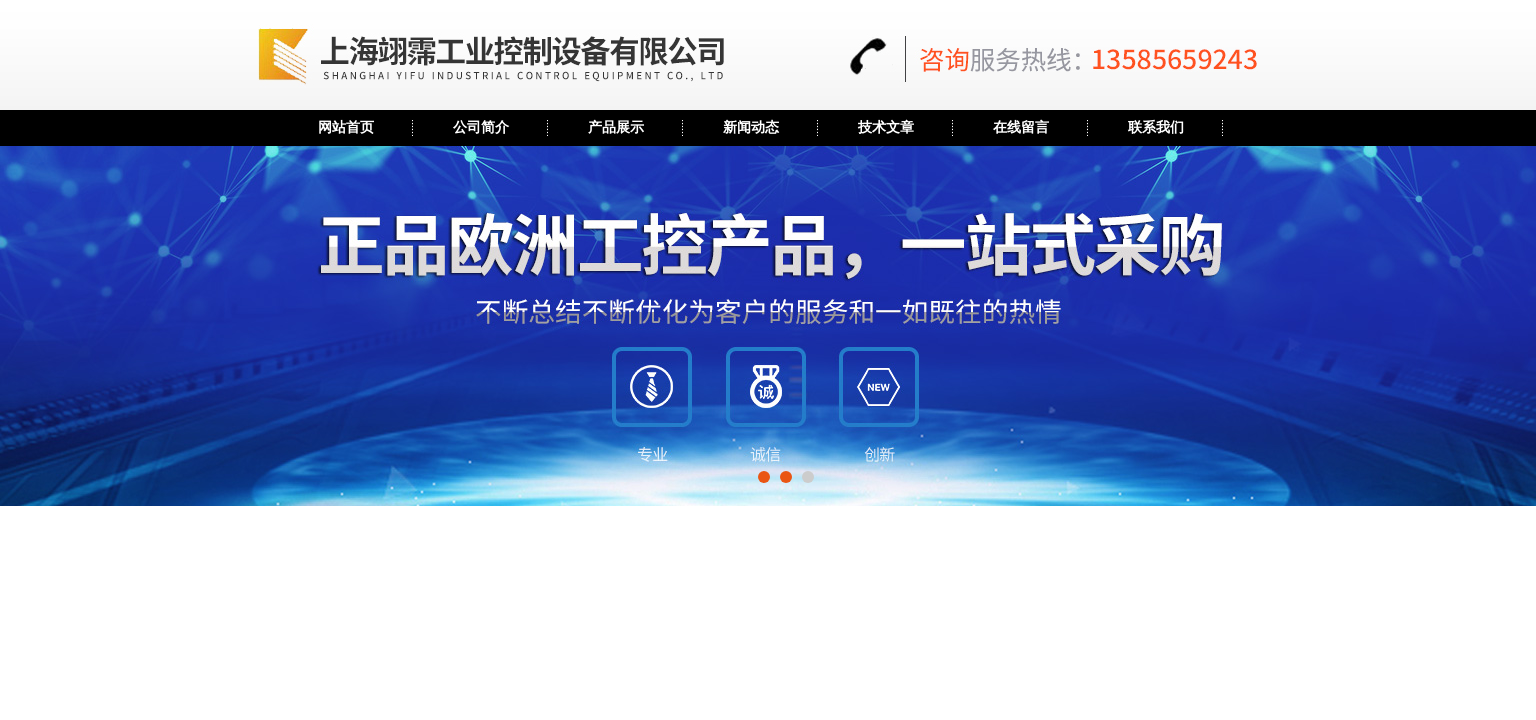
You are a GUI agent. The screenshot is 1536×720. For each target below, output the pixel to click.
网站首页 (346, 127)
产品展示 (616, 127)
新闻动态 (751, 127)
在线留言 (1021, 127)
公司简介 (481, 127)
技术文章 (886, 127)
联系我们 (1156, 127)
